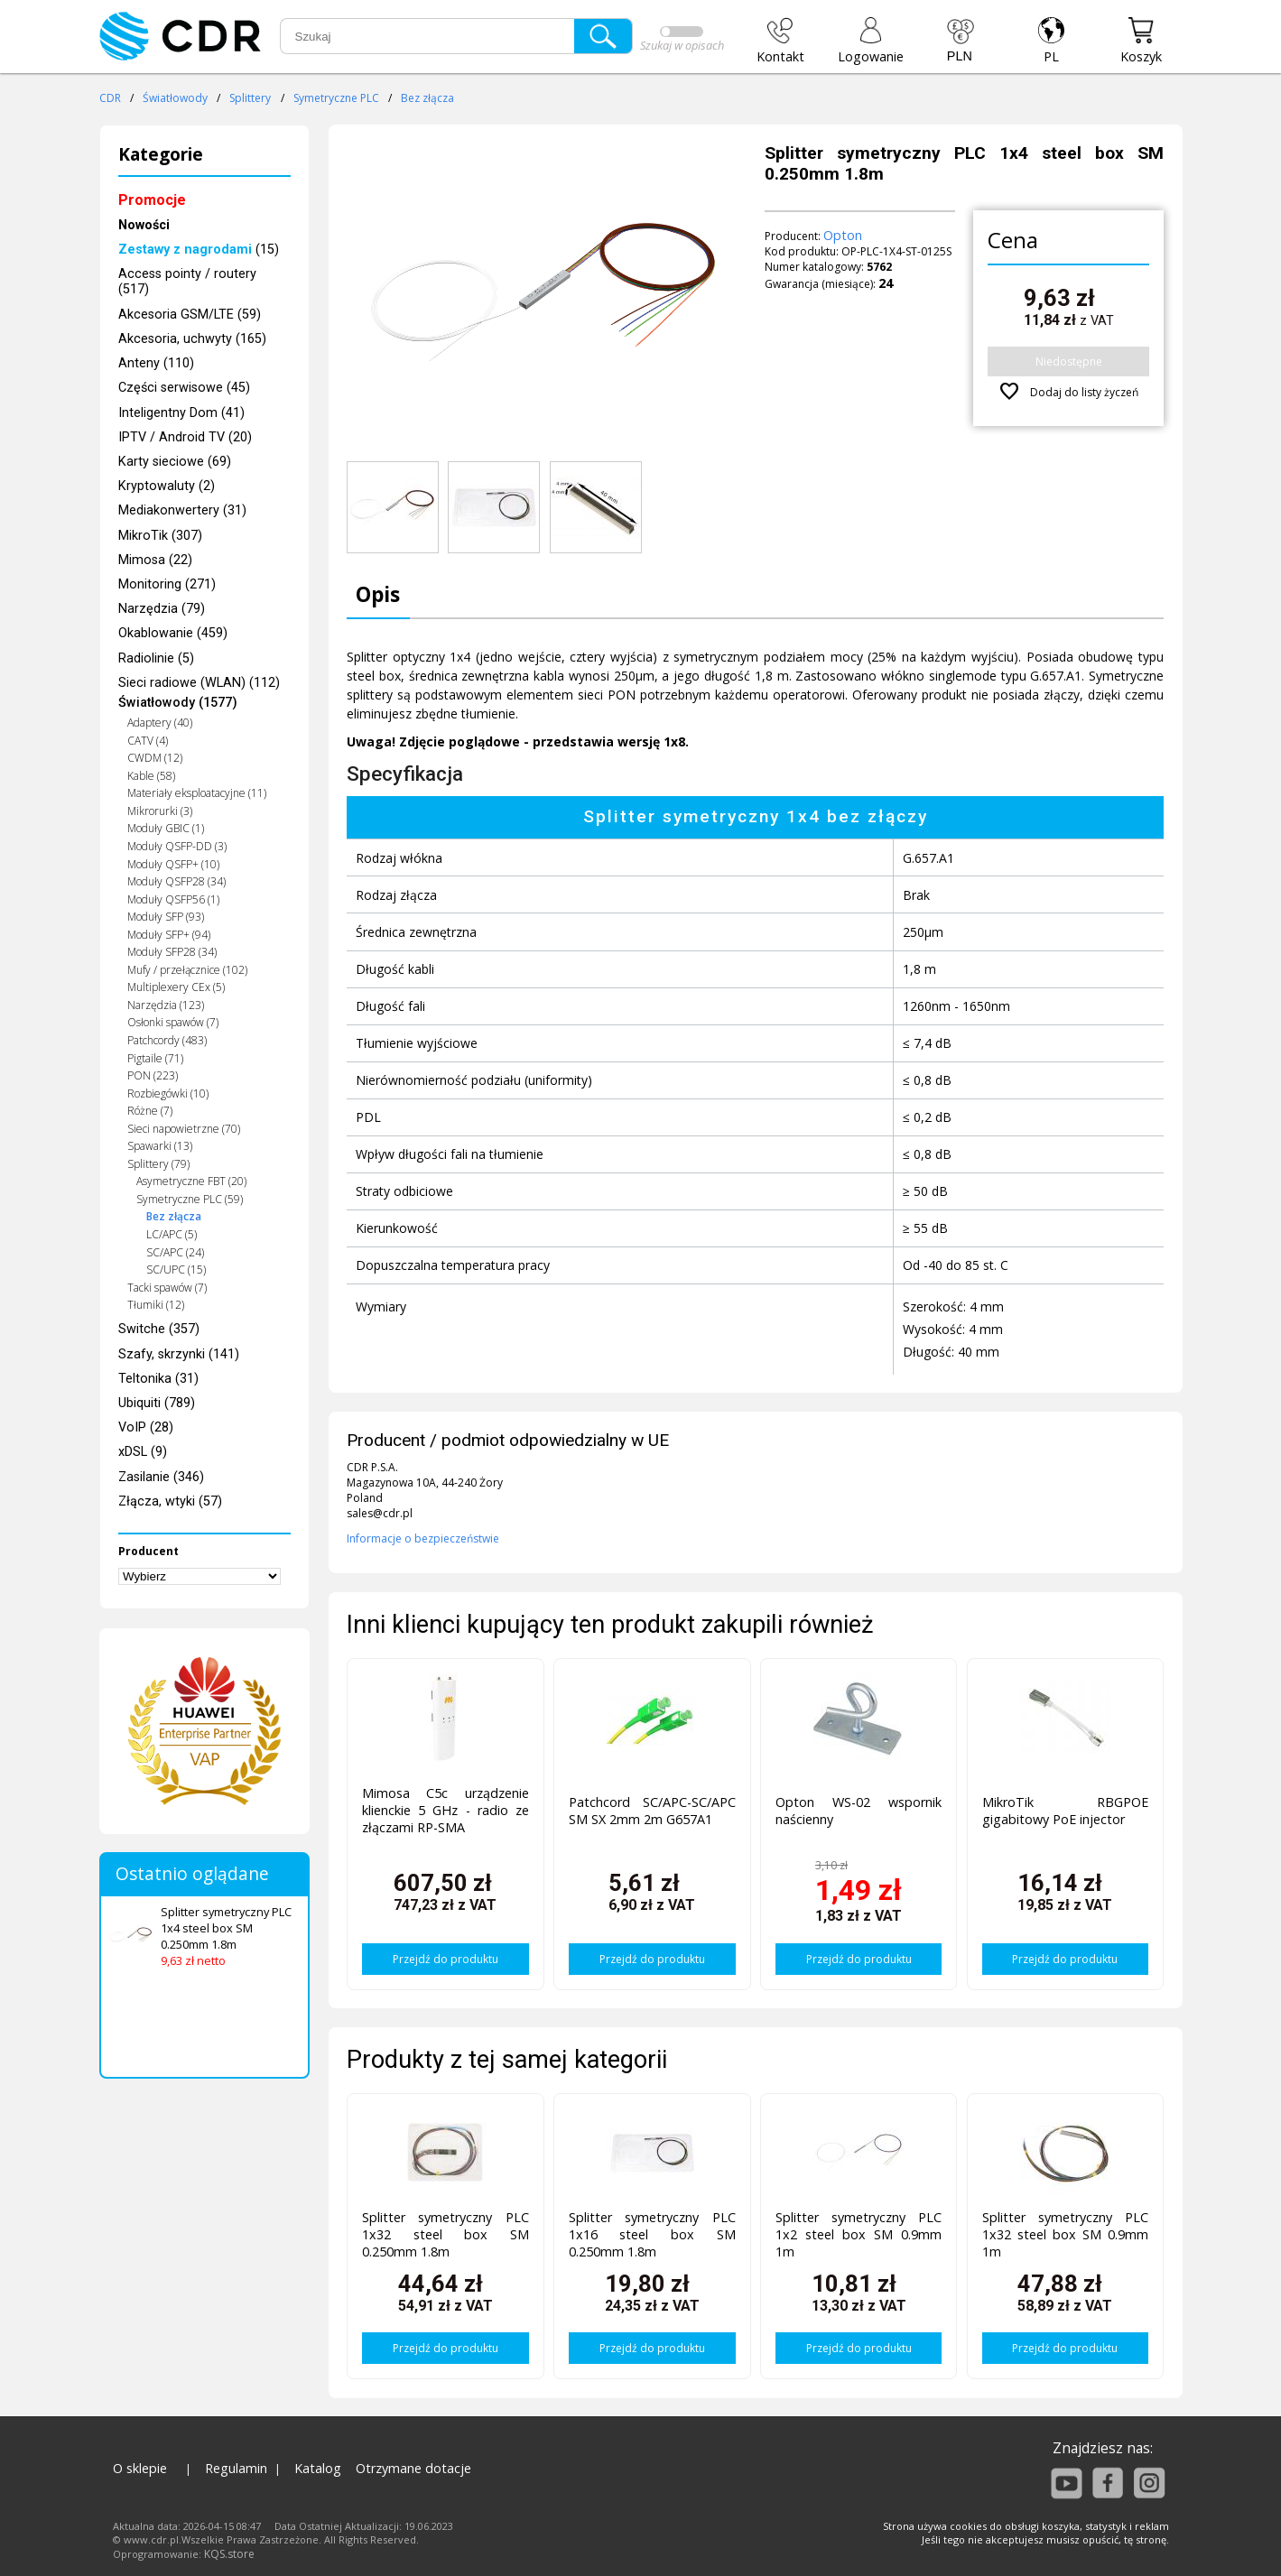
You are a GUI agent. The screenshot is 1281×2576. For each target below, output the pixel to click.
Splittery (250, 98)
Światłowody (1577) (177, 702)
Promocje (152, 199)
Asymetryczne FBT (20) (191, 1181)
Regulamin (236, 2468)
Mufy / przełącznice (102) (187, 970)
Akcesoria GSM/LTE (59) (189, 314)
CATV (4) (147, 740)
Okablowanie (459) (172, 633)
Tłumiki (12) (155, 1304)
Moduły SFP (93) (165, 916)
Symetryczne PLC (336, 98)
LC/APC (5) (171, 1234)
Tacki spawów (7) (167, 1287)
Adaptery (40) (159, 722)
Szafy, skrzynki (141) (178, 1354)
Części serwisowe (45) (184, 387)
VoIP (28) (145, 1427)
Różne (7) (149, 1110)
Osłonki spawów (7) (172, 1022)
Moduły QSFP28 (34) (176, 881)
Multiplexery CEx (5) (176, 987)
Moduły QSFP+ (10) (173, 864)
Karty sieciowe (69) (174, 461)
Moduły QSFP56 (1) (173, 899)
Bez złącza (427, 98)
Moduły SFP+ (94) (168, 934)
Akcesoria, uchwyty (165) (192, 339)
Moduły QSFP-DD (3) (177, 846)
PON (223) (152, 1075)
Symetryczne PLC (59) (189, 1199)
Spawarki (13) (159, 1146)
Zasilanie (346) (161, 1477)
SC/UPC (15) (176, 1269)
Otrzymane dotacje (413, 2468)
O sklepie (140, 2468)
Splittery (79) (158, 1164)
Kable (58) (151, 775)
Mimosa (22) (155, 560)
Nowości (144, 225)
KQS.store (229, 2554)
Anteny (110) (156, 363)
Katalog (317, 2468)
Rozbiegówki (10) (168, 1093)
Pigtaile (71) (155, 1058)
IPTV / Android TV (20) (185, 437)
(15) (198, 249)
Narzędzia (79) (161, 608)
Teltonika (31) (158, 1378)
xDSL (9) (142, 1451)
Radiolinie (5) (156, 658)
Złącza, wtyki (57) (170, 1501)
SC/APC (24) (175, 1252)
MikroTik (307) (160, 535)
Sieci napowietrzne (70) (183, 1128)
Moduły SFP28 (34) (172, 951)
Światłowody (175, 98)
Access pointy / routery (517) (187, 281)
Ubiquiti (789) (156, 1403)
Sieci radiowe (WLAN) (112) (199, 682)
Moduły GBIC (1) (165, 828)
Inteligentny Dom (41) (181, 413)
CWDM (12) (154, 757)
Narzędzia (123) (165, 1005)
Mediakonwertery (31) (182, 510)
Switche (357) (159, 1329)
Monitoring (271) (167, 584)
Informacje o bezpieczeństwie (423, 1538)
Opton (842, 235)
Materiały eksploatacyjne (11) (196, 793)
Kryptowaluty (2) (166, 486)
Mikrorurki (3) (159, 811)
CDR (110, 98)
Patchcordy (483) (167, 1040)
